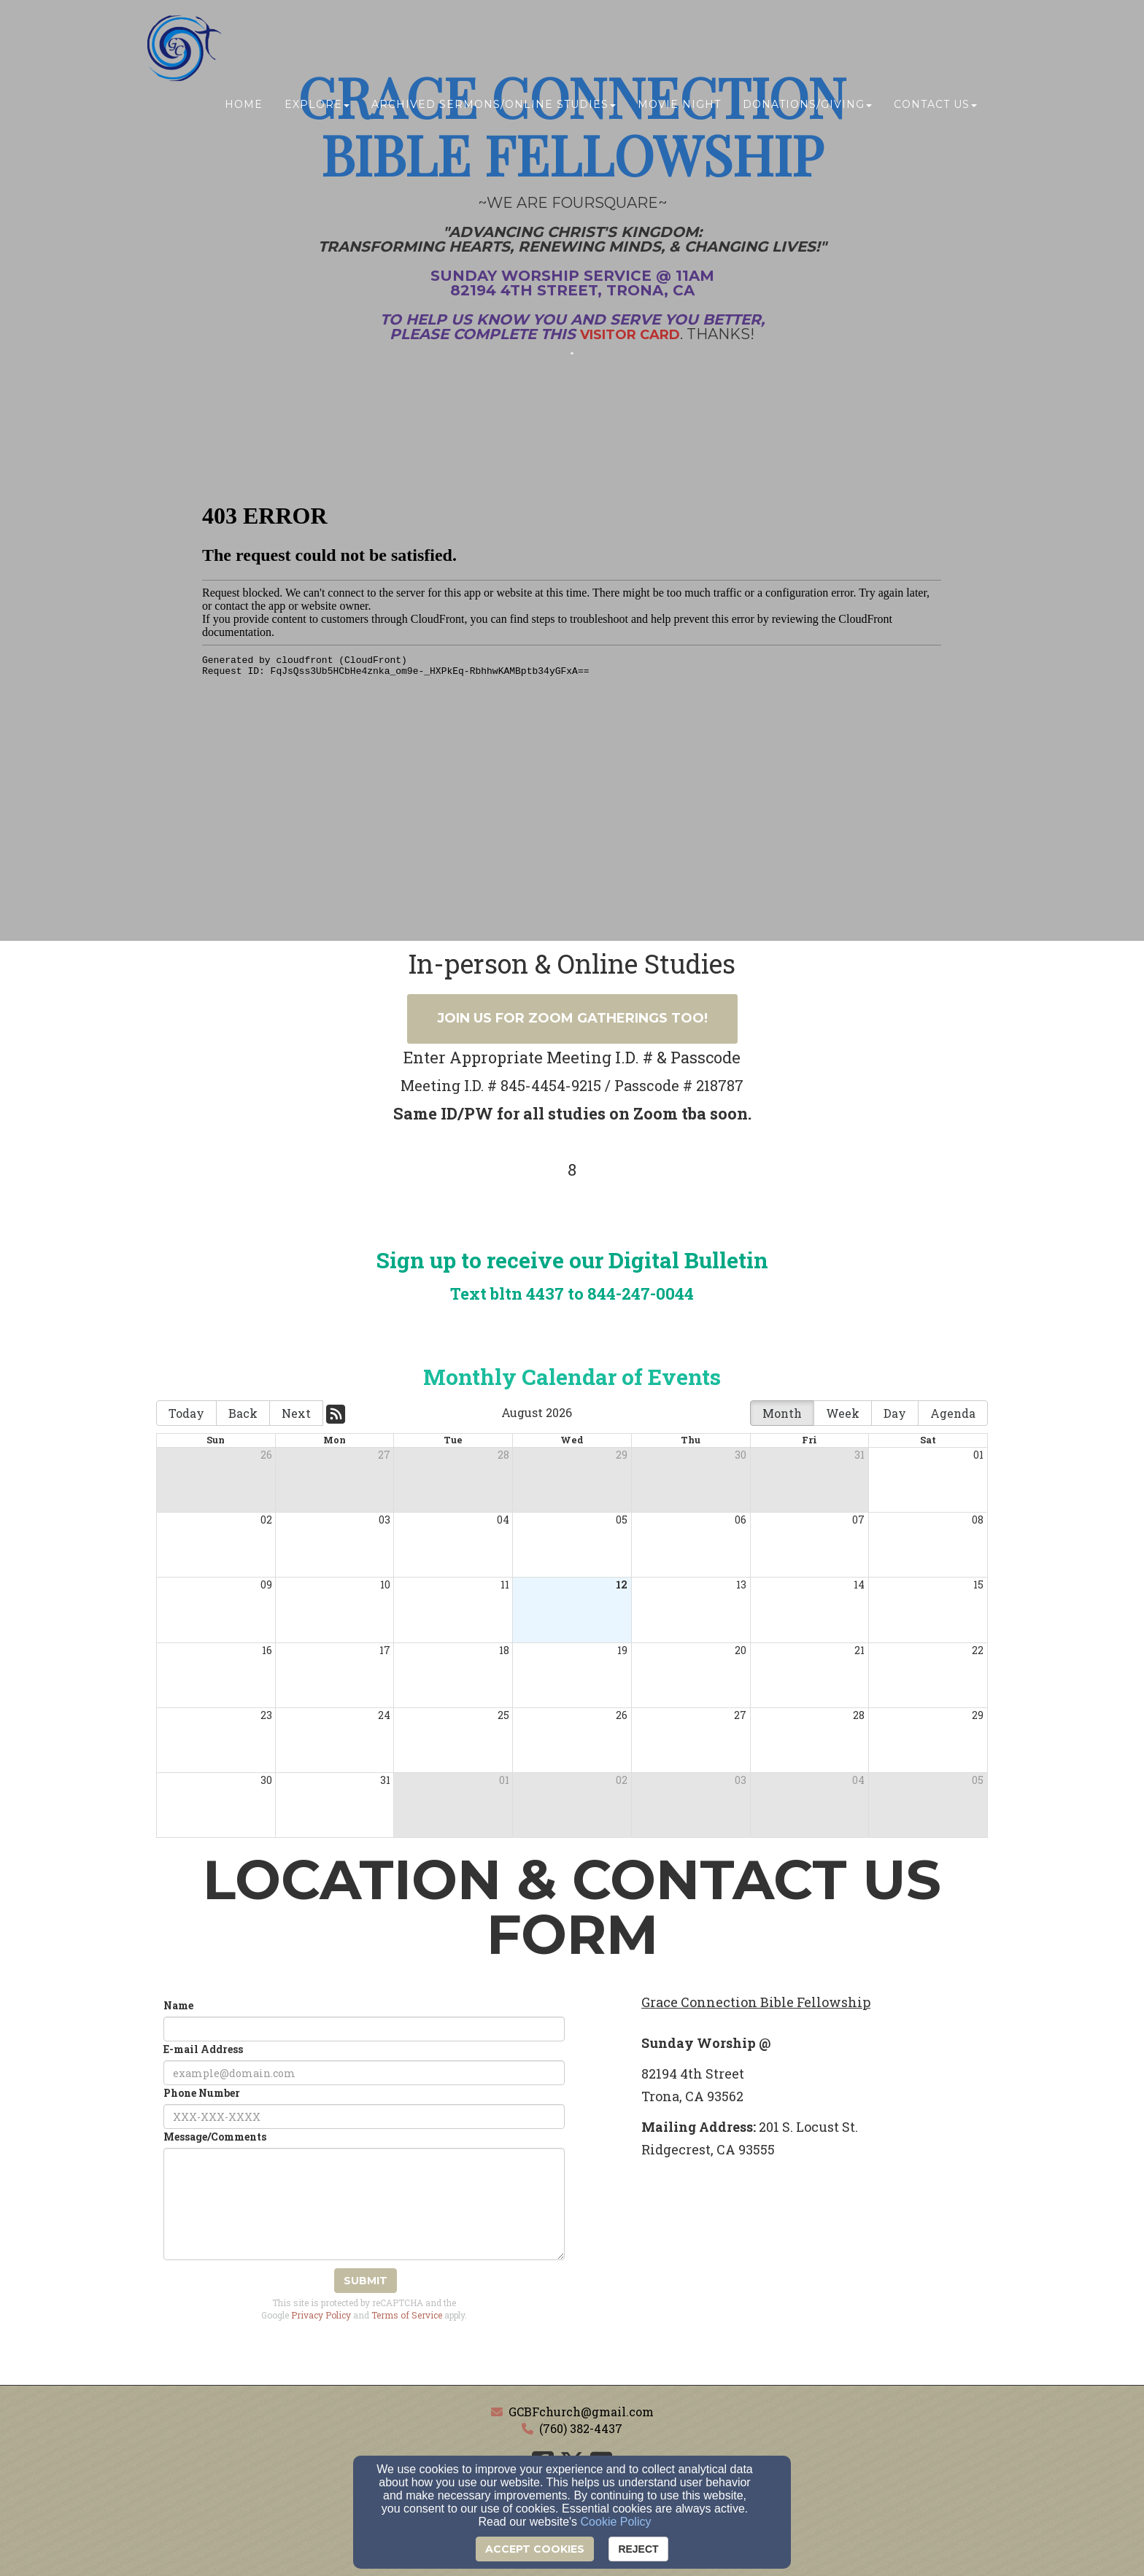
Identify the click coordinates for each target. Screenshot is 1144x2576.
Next (296, 1413)
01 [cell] (978, 1455)
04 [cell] (503, 1519)
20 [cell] (740, 1650)
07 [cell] (858, 1519)
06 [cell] (740, 1519)
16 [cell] (267, 1650)
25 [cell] (503, 1715)
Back (243, 1413)
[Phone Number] (364, 2116)
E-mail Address (203, 2049)
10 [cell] (385, 1584)
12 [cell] (621, 1584)
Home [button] (244, 107)
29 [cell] (621, 1455)
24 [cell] (384, 1715)
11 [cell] (504, 1584)
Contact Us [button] (935, 107)
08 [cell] (977, 1519)
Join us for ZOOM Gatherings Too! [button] (572, 1018)
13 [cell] (741, 1584)
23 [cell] (266, 1715)
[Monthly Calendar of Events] (572, 1381)
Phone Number (201, 2093)
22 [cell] (977, 1650)
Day (895, 1413)
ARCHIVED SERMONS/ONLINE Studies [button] (493, 107)
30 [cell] (740, 1455)
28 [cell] (503, 1455)
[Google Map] (814, 2275)
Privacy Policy (321, 2315)
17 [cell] (384, 1650)
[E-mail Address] (364, 2072)
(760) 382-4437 (580, 2428)
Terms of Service (406, 2315)
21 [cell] (859, 1650)
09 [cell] (266, 1584)
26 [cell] (266, 1455)
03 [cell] (384, 1519)
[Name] (364, 2029)
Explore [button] (317, 107)
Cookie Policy (616, 2521)
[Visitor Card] (630, 334)
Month (782, 1413)
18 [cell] (504, 1650)
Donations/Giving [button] (807, 107)
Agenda (952, 1413)
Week (842, 1413)
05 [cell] (621, 1519)
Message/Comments (214, 2137)
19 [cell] (622, 1650)
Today (186, 1413)
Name (178, 2005)
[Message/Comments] (364, 2204)
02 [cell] (266, 1519)
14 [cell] (859, 1584)
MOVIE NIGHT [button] (679, 107)
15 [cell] (978, 1584)
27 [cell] (384, 1455)
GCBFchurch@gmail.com (581, 2411)
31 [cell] (859, 1455)
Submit (365, 2280)
